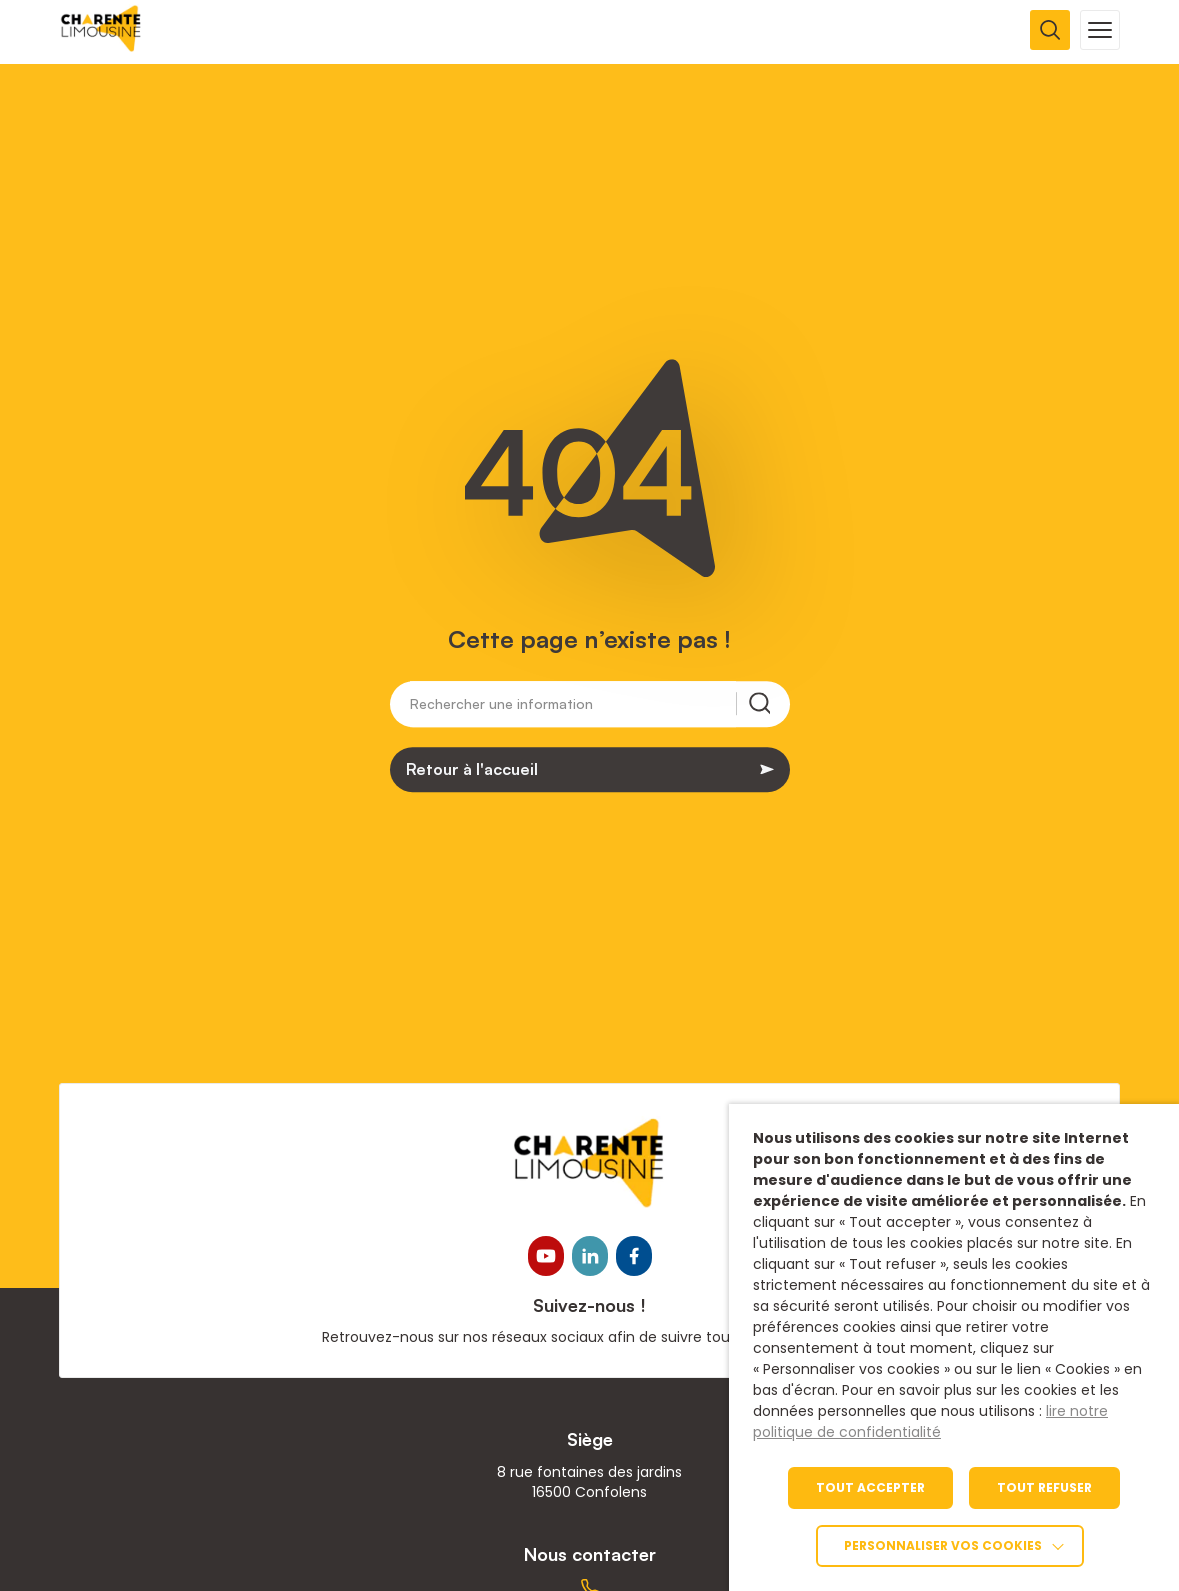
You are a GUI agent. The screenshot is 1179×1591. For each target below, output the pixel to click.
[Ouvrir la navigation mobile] (1100, 30)
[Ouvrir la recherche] (1050, 30)
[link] (101, 46)
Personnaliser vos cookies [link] (943, 1545)
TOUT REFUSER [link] (1044, 1487)
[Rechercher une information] (573, 708)
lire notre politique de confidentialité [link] (930, 1421)
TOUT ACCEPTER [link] (870, 1487)
